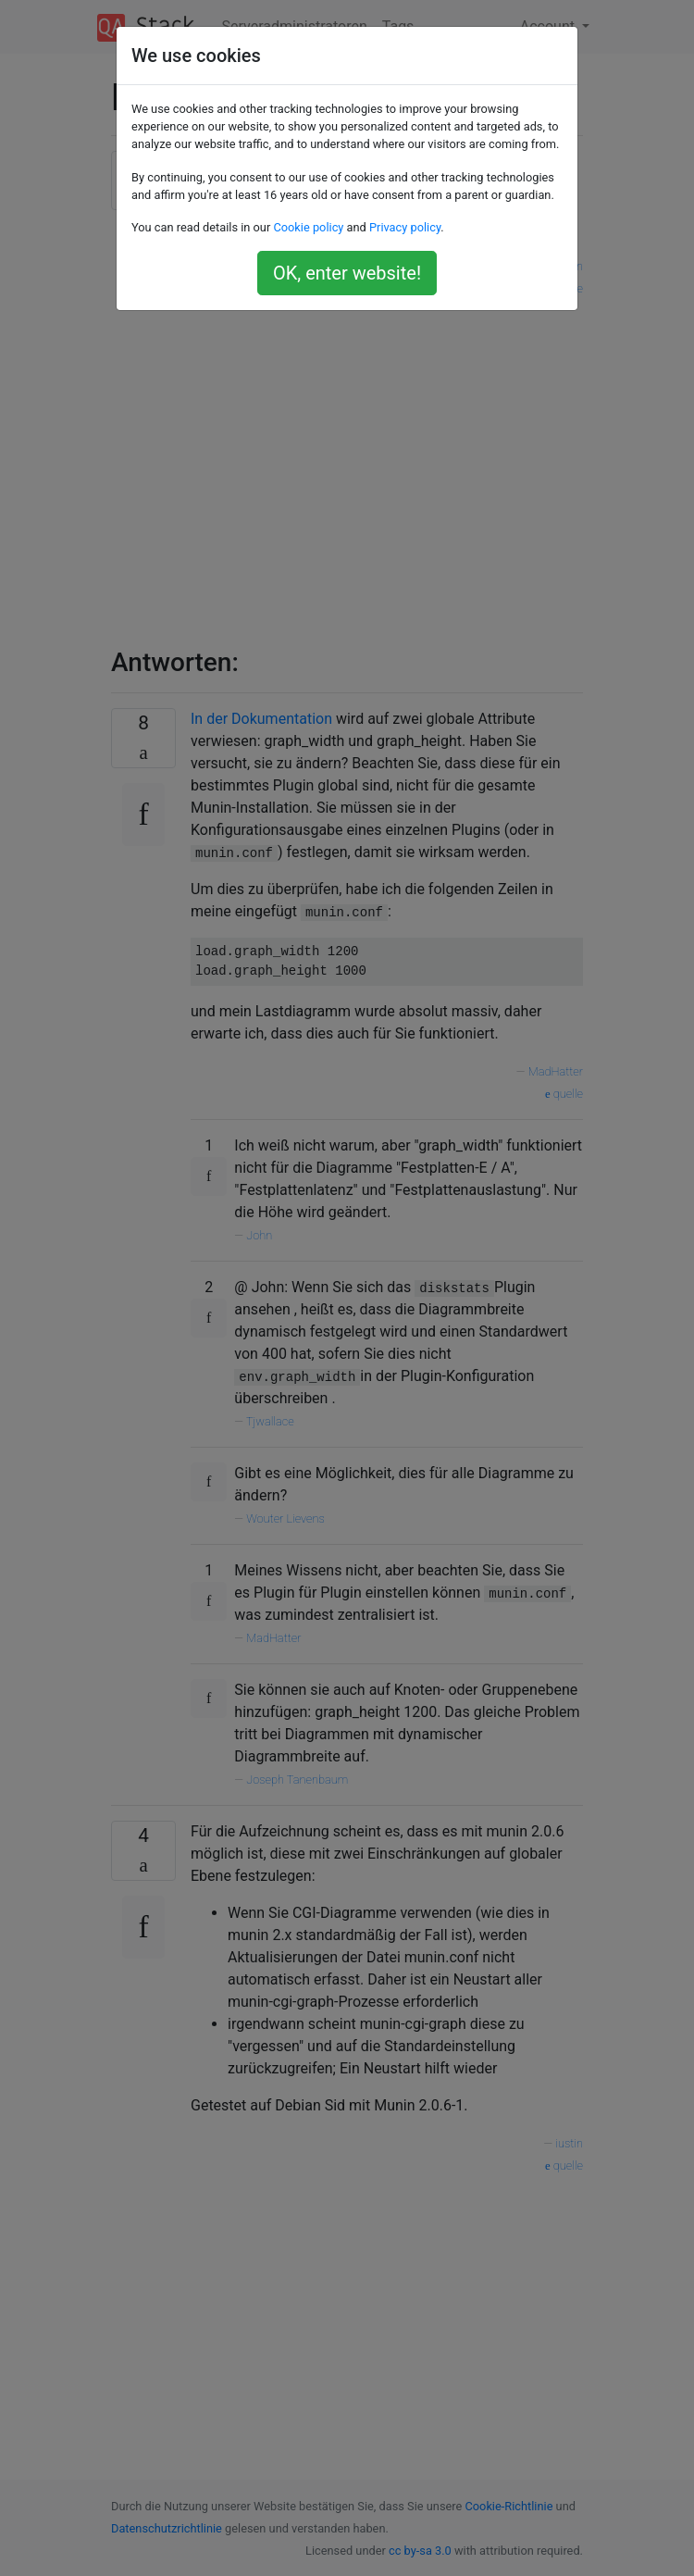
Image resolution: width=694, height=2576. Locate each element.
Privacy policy (404, 227)
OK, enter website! (347, 273)
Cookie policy (308, 227)
